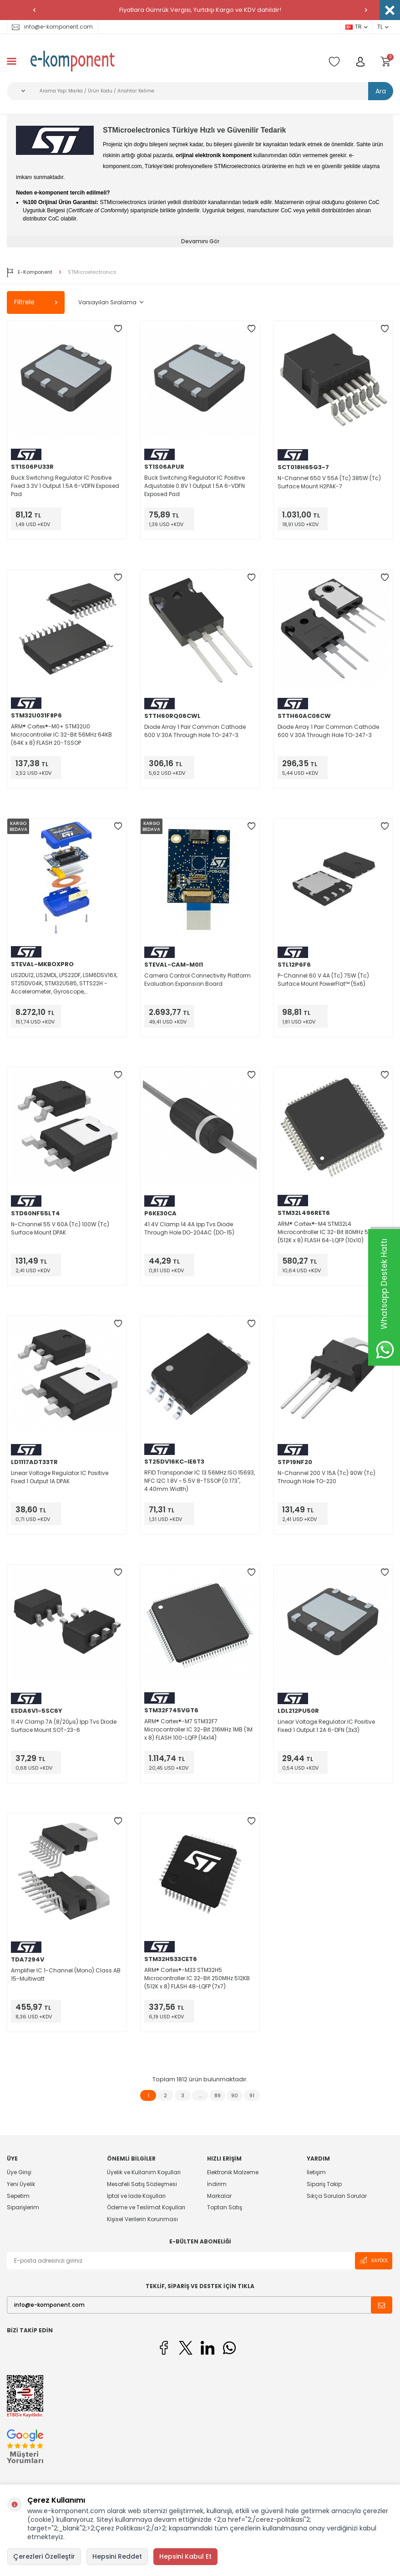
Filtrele (35, 302)
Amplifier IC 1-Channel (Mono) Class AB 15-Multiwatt (66, 1974)
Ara (380, 91)
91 (251, 2095)
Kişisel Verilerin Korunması (142, 2219)
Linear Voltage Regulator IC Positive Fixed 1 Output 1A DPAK (59, 1477)
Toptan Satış (224, 2207)
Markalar (219, 2196)
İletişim (316, 2172)
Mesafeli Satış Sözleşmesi (142, 2184)
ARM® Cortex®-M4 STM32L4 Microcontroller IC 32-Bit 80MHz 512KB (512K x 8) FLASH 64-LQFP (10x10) (329, 1232)
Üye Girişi (19, 2172)
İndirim (217, 2184)
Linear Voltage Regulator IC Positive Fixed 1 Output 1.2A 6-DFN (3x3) (326, 1726)
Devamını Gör (200, 241)
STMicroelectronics (92, 272)
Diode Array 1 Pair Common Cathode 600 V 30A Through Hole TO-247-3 (195, 731)
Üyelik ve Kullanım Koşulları (144, 2172)
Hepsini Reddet (117, 2556)
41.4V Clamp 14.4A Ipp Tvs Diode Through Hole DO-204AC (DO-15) (189, 1228)
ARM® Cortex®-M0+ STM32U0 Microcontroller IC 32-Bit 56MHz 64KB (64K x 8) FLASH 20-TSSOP (61, 734)
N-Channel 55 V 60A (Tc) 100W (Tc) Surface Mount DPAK (60, 1228)
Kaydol (373, 2260)
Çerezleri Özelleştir (44, 2556)
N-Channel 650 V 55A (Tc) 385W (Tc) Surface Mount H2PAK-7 (329, 482)
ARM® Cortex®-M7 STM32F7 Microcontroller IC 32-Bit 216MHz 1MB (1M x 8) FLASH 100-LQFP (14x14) (198, 1729)
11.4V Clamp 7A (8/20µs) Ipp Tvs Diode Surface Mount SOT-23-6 (63, 1726)
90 (234, 2095)
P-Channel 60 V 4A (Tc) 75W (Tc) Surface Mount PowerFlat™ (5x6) (323, 980)
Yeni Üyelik (21, 2184)
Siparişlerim (23, 2207)
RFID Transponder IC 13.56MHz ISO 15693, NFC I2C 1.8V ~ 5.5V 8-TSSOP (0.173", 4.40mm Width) (199, 1481)
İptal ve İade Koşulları (136, 2196)
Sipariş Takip (324, 2184)
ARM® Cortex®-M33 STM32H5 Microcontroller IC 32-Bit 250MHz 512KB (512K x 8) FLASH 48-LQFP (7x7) (197, 1978)
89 (217, 2095)
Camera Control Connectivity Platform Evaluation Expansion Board (197, 980)
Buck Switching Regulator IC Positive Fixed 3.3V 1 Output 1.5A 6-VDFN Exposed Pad (65, 486)
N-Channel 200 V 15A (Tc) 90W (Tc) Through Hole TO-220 (326, 1477)
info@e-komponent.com (52, 27)
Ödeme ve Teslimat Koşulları (146, 2207)
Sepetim (18, 2196)
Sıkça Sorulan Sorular (337, 2196)
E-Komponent (29, 272)
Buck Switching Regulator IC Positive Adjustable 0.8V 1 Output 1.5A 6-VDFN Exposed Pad (194, 486)
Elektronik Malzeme (232, 2172)
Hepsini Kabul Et (185, 2556)
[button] (34, 10)
